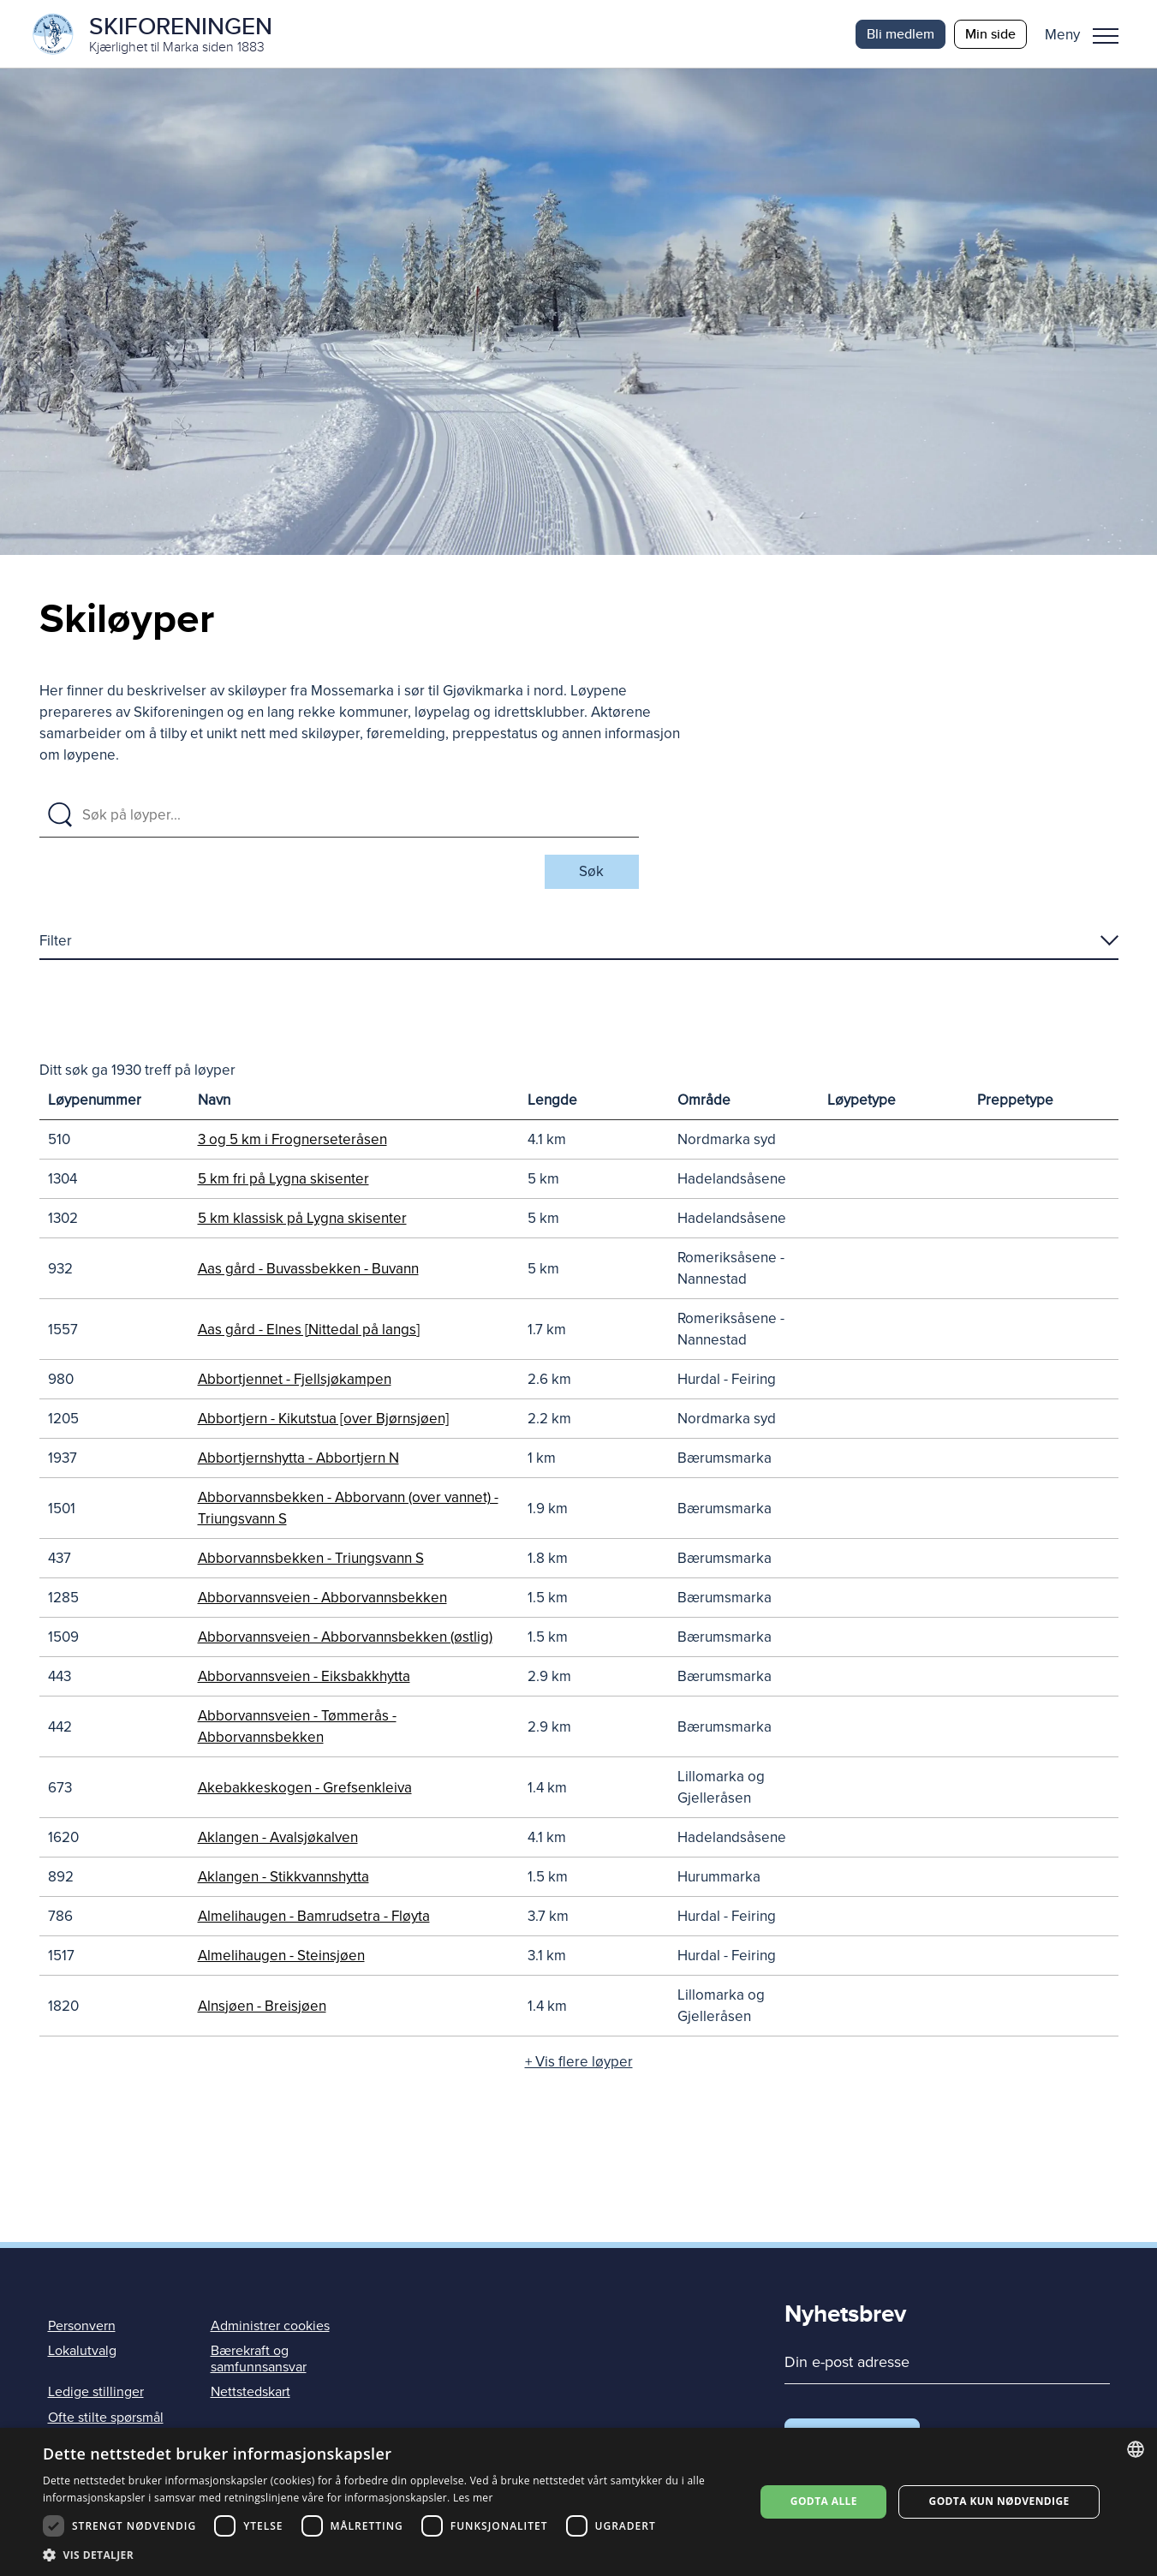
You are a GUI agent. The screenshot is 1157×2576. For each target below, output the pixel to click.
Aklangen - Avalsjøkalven (278, 1838)
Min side (990, 34)
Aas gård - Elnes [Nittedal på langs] (309, 1330)
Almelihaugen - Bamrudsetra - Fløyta (314, 1917)
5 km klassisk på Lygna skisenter (302, 1219)
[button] (1088, 34)
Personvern (82, 2326)
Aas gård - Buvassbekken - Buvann (308, 1270)
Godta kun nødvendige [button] (999, 2501)
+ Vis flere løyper (579, 2063)
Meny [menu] (1105, 36)
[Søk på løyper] (355, 815)
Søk (591, 872)
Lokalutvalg (82, 2351)
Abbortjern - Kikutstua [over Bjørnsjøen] (323, 1419)
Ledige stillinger (96, 2392)
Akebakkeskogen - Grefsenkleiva (305, 1789)
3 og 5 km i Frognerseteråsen (292, 1140)
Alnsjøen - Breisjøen (262, 2007)
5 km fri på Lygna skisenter (283, 1180)
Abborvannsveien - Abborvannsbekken (322, 1598)
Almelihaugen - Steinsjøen (281, 1956)
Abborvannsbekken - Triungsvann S (311, 1559)
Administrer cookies (270, 2326)
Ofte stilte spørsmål (106, 2418)
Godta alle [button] (823, 2501)
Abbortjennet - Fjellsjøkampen (294, 1380)
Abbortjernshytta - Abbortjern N (298, 1459)
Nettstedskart (250, 2392)
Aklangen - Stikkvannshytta (283, 1878)
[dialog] (578, 2502)
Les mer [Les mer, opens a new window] (473, 2497)
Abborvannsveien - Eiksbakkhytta (304, 1677)
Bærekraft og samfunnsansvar (259, 2359)
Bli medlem (900, 34)
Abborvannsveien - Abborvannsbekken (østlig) (345, 1638)
